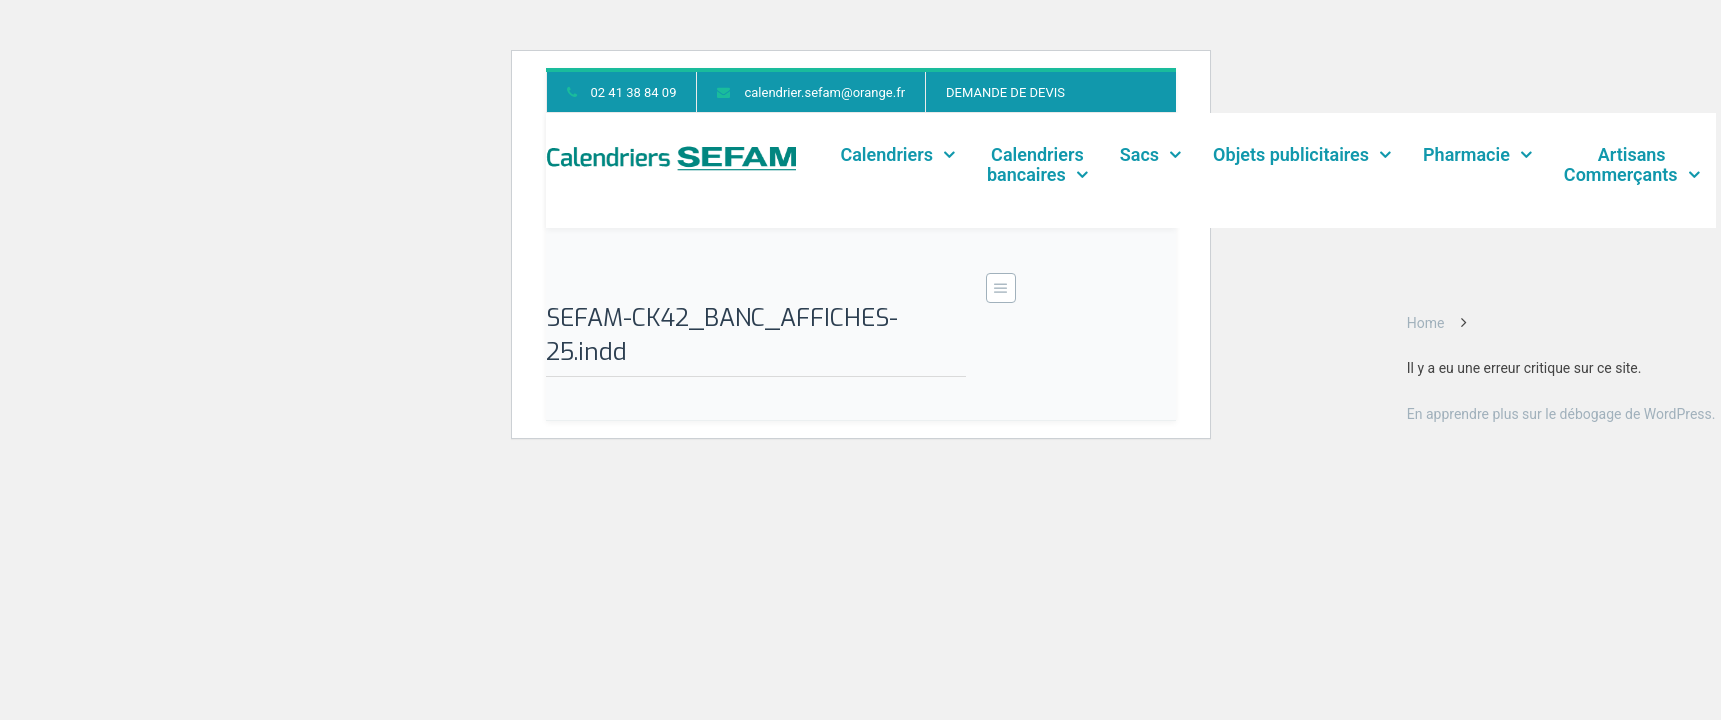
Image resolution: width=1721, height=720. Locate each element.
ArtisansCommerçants (1621, 164)
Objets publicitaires (1291, 154)
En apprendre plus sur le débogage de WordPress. (1561, 414)
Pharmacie (1466, 154)
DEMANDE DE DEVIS (1005, 92)
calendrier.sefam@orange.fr (824, 92)
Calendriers (886, 154)
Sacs (1139, 154)
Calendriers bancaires (1035, 164)
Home (1426, 323)
